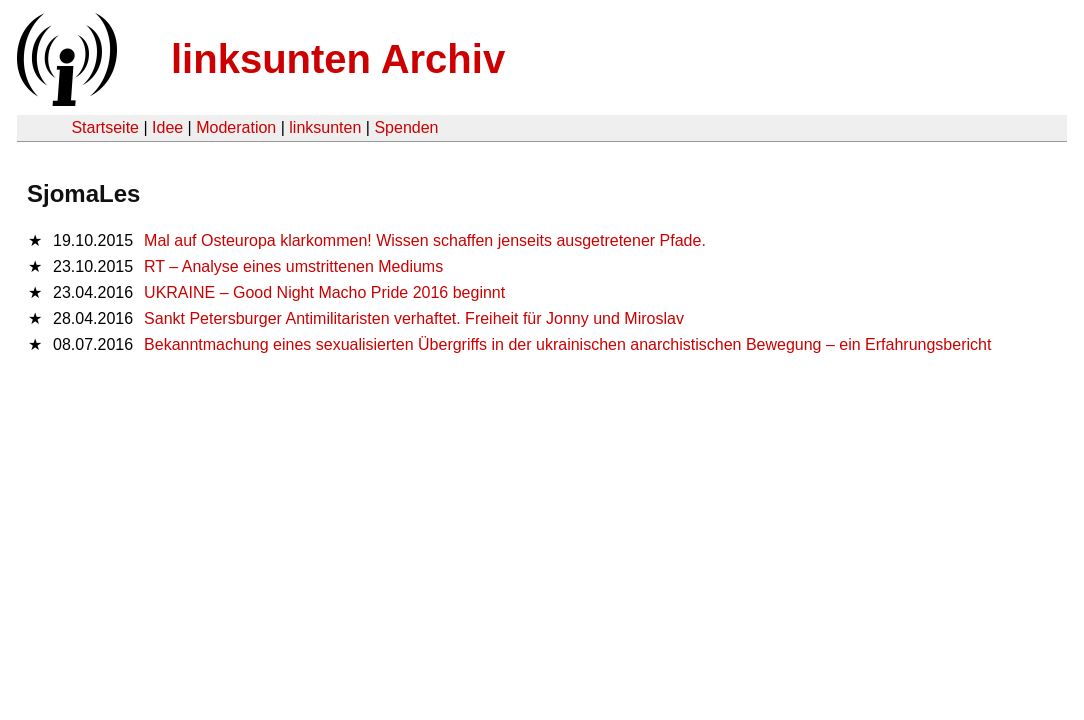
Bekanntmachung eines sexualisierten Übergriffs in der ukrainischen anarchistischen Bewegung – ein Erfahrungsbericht (567, 344)
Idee (167, 127)
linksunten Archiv (338, 59)
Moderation (236, 127)
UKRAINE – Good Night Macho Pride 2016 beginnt (324, 292)
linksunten (325, 127)
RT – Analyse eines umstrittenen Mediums (293, 266)
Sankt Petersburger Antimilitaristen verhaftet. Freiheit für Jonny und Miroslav (414, 318)
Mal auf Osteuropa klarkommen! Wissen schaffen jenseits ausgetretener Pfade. (425, 240)
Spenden (406, 127)
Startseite (105, 127)
